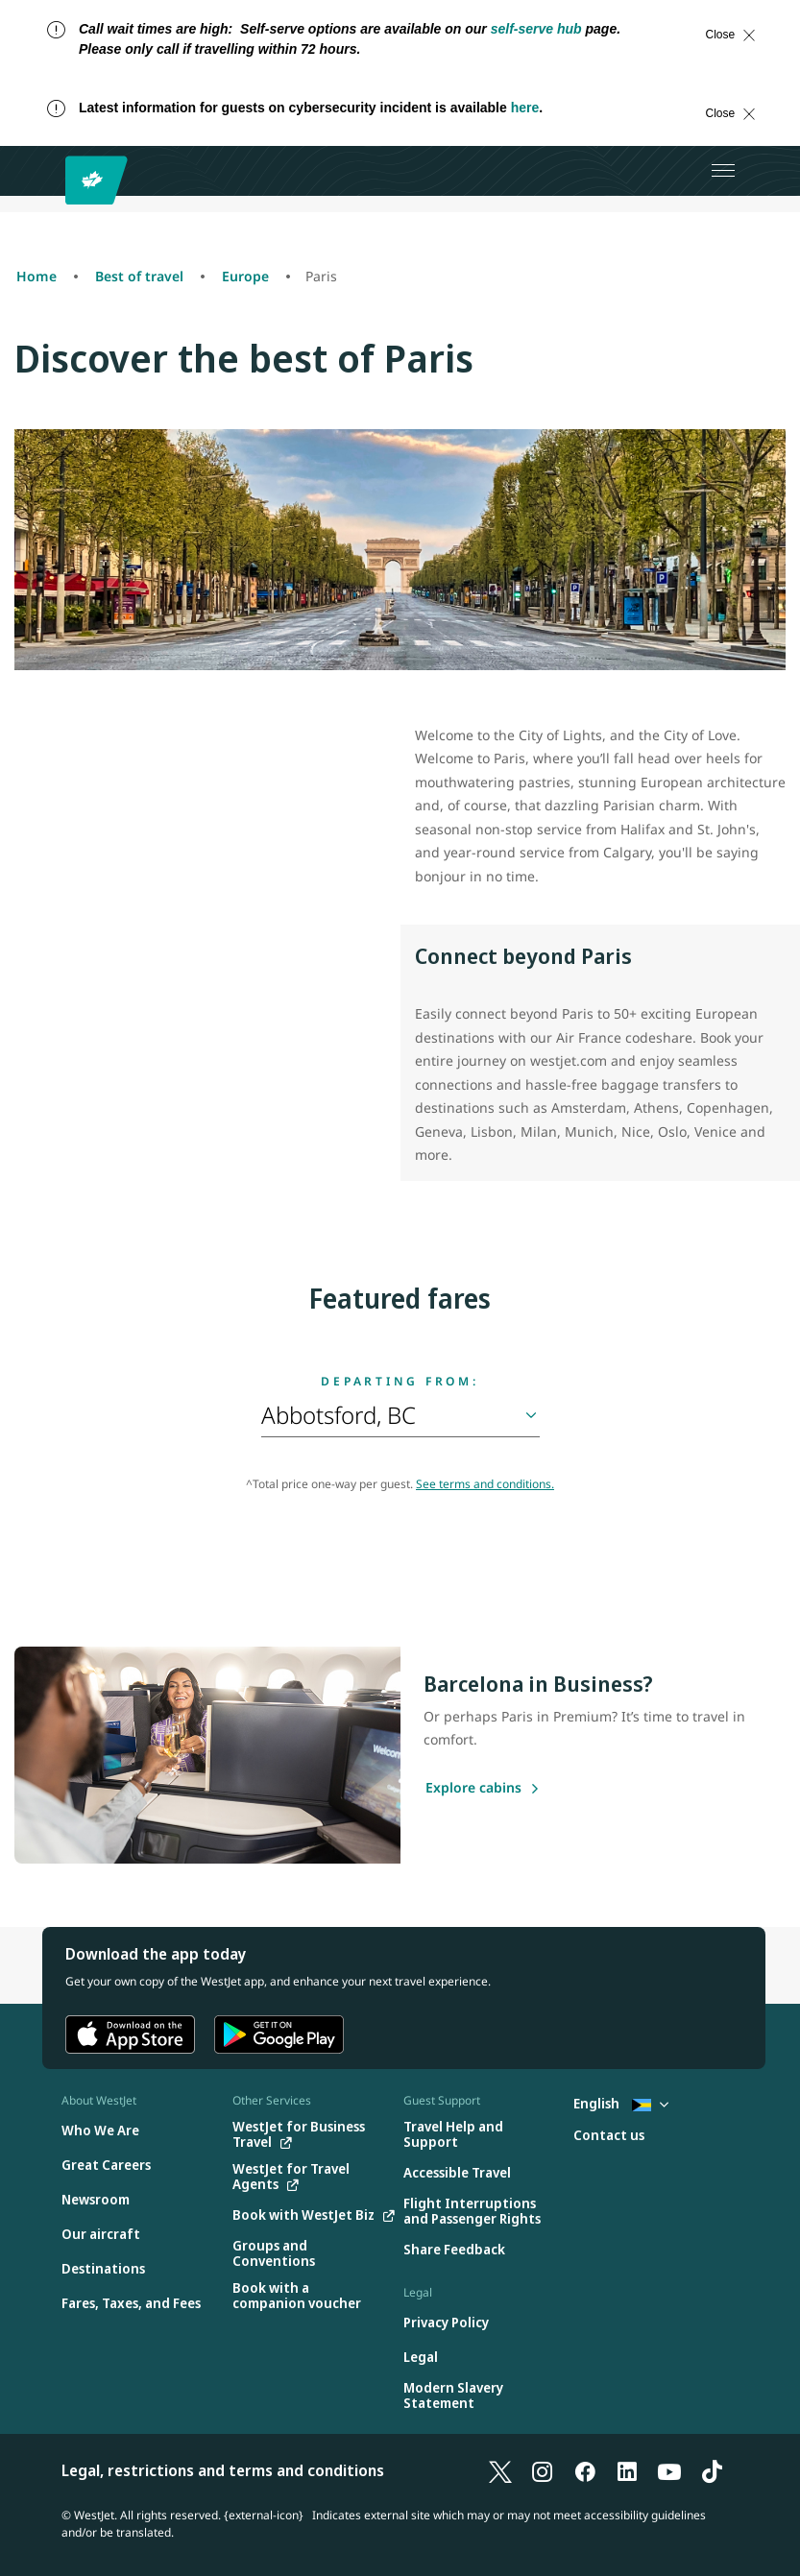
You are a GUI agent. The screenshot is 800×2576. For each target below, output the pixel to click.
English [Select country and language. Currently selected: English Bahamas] (620, 2103)
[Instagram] (542, 2470)
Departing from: (399, 1381)
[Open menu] (723, 170)
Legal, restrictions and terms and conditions (222, 2470)
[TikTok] (711, 2470)
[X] (500, 2470)
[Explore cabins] (473, 1788)
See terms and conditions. (485, 1484)
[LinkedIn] (627, 2470)
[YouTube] (669, 2470)
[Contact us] (608, 2136)
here (525, 107)
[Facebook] (584, 2470)
